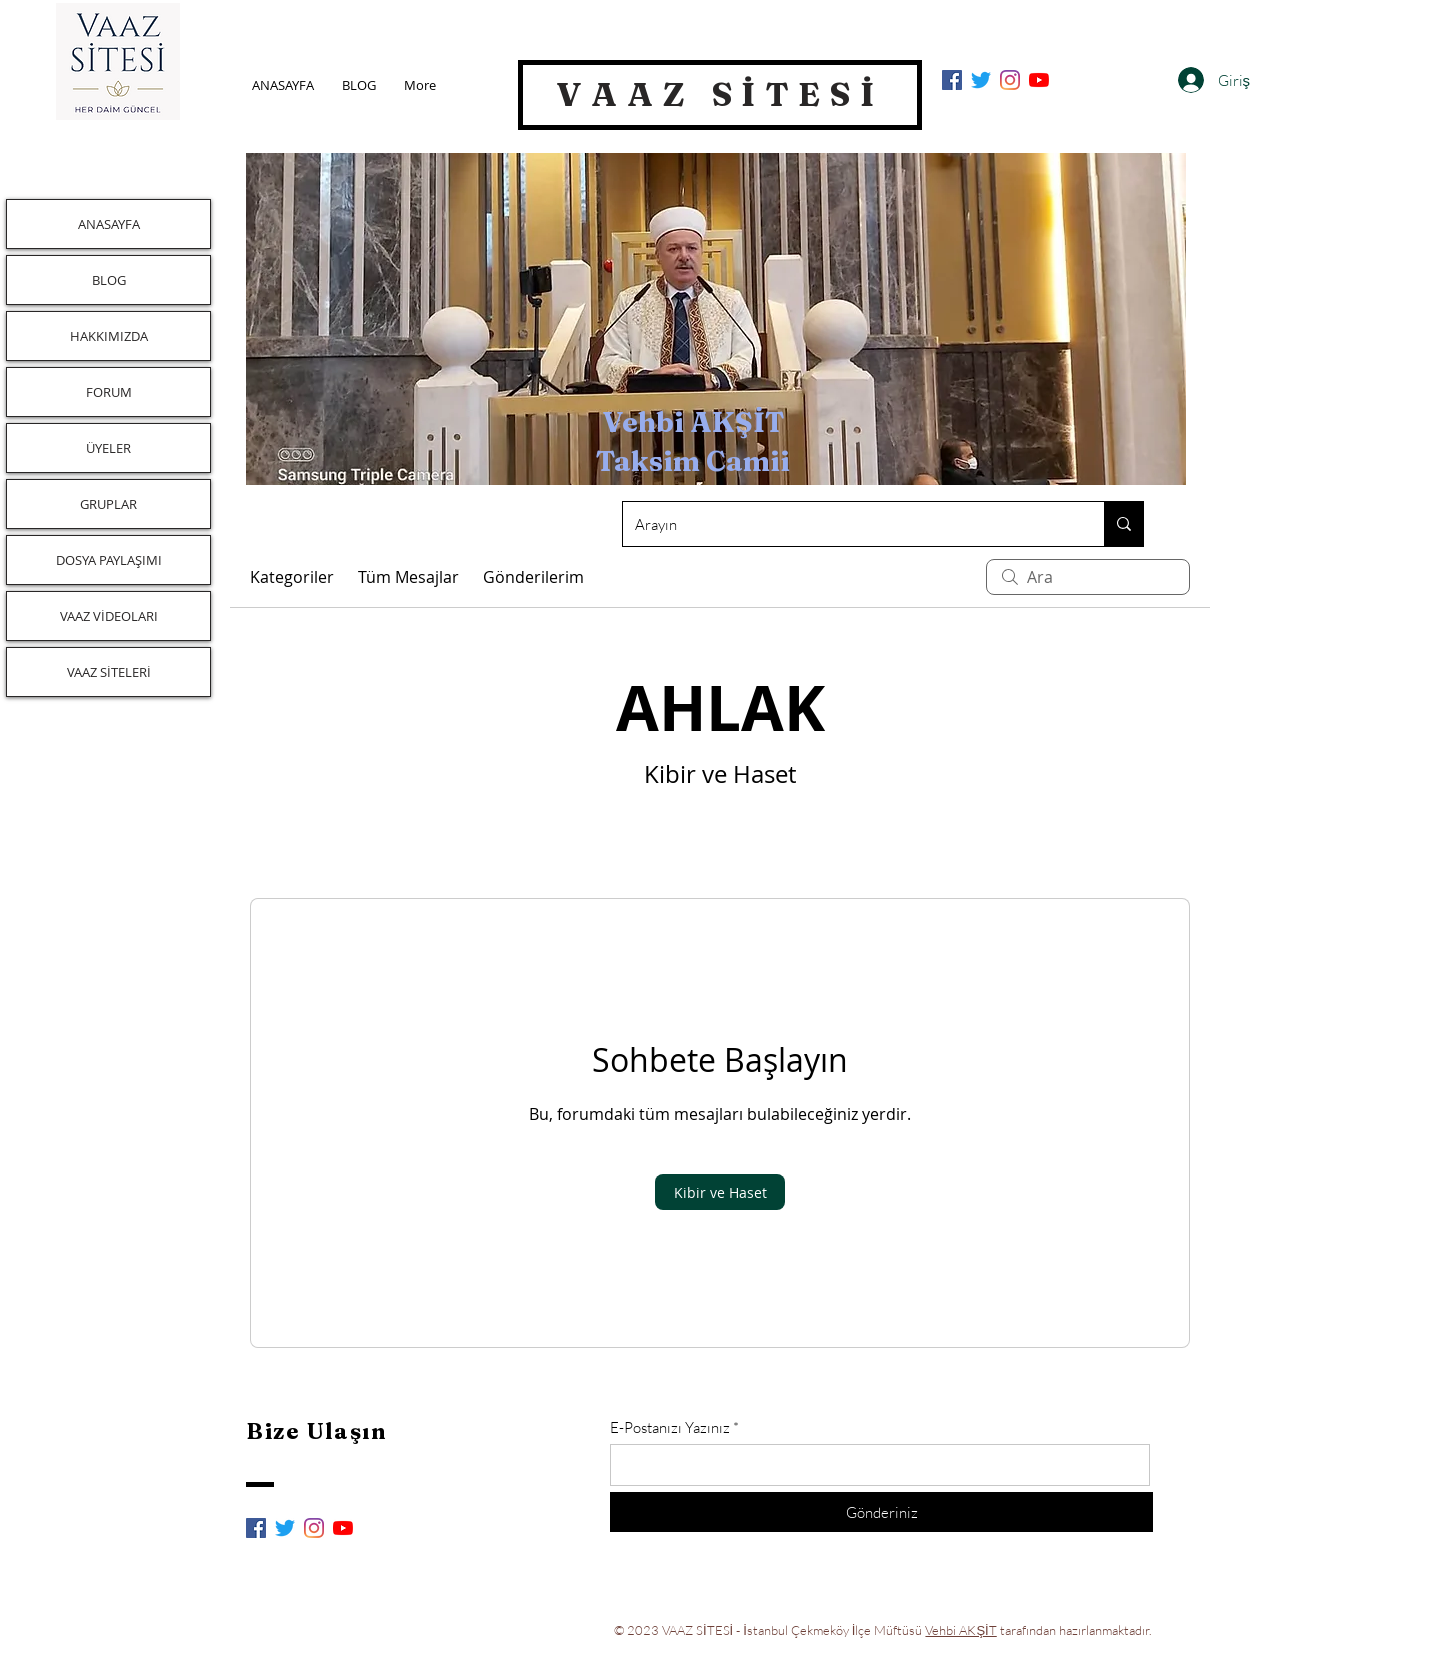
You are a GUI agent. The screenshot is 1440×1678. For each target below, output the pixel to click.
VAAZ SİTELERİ (109, 672)
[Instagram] (1010, 80)
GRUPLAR (108, 504)
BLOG (109, 280)
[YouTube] (1039, 80)
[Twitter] (981, 80)
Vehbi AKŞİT (960, 1630)
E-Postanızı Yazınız (670, 1427)
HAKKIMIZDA (109, 336)
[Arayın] (848, 524)
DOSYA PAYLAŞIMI (109, 560)
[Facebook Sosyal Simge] (952, 80)
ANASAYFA (109, 224)
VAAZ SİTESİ (720, 94)
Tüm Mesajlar (408, 577)
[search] (1088, 577)
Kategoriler (292, 577)
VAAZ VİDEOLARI (109, 616)
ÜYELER (108, 448)
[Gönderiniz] (881, 1512)
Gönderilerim (533, 577)
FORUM (109, 392)
